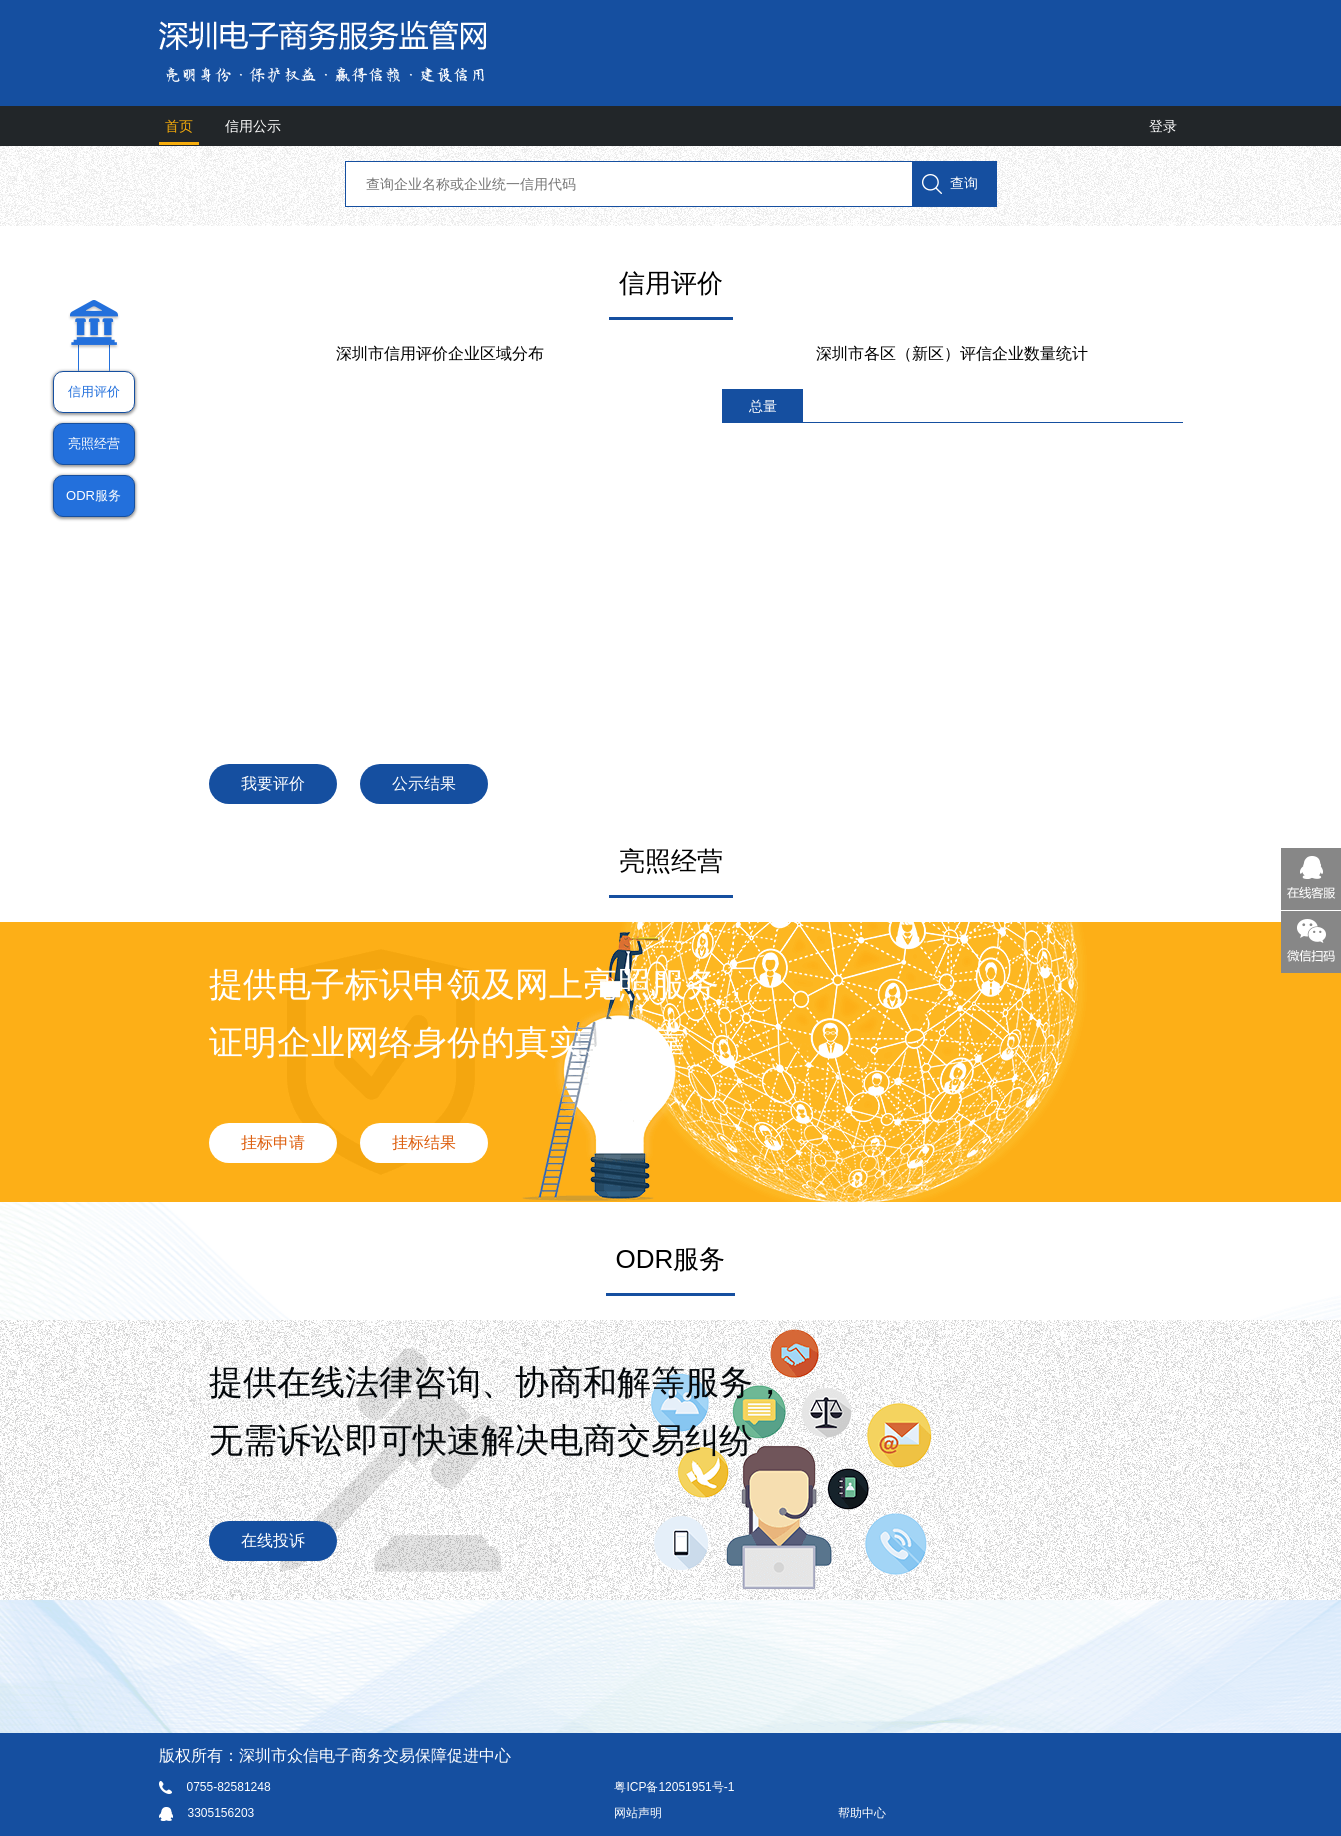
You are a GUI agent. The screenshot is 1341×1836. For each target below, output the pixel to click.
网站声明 (638, 1813)
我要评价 (273, 783)
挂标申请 (273, 1142)
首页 (179, 126)
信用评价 (94, 391)
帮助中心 (862, 1813)
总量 (763, 406)
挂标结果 (424, 1142)
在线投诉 (273, 1540)
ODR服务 (93, 495)
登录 (1163, 126)
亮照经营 (94, 443)
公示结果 (424, 783)
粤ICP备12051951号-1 (674, 1787)
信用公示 (253, 126)
